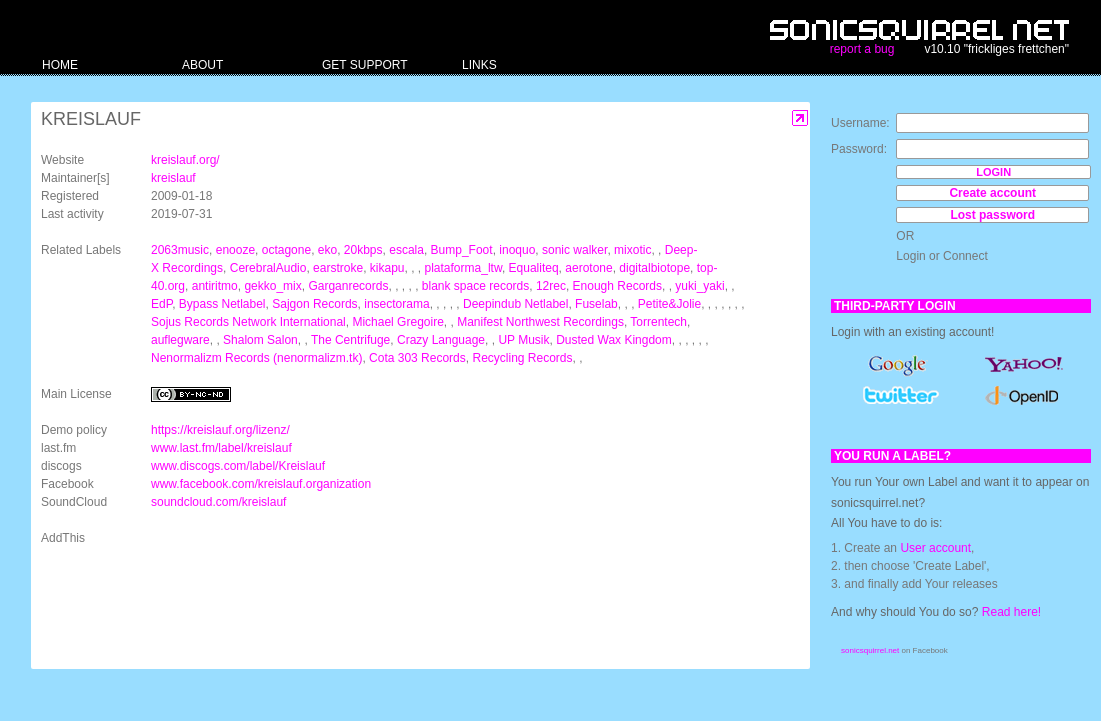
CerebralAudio (268, 268)
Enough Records (617, 286)
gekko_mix (272, 286)
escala (406, 250)
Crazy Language (441, 340)
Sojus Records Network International (248, 322)
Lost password (992, 215)
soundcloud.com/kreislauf (218, 502)
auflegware (180, 340)
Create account (992, 193)
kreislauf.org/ (185, 160)
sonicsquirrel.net (870, 650)
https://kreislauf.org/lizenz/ (220, 430)
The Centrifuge (350, 340)
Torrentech (658, 322)
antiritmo (215, 286)
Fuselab (596, 304)
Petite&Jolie (669, 304)
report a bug (862, 49)
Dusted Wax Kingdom (614, 340)
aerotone (588, 268)
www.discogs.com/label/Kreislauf (238, 466)
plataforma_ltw (463, 268)
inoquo (517, 250)
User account (935, 548)
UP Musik (523, 340)
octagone (286, 250)
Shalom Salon (260, 340)
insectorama (396, 304)
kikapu (387, 268)
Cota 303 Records (417, 358)
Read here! (1011, 612)
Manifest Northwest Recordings (540, 322)
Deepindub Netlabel (515, 304)
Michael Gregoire (397, 322)
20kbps (363, 250)
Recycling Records (522, 358)
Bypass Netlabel (222, 304)
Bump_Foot (462, 250)
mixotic (632, 250)
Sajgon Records (314, 304)
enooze (235, 250)
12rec (551, 286)
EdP (161, 304)
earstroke (338, 268)
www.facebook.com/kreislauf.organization (261, 484)
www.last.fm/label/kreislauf (221, 448)
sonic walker (574, 250)
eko (327, 250)
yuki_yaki (699, 286)
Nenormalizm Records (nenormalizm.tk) (256, 358)
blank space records (475, 286)
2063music (180, 250)
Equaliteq (534, 268)
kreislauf (173, 178)
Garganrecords (348, 286)
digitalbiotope (654, 268)
